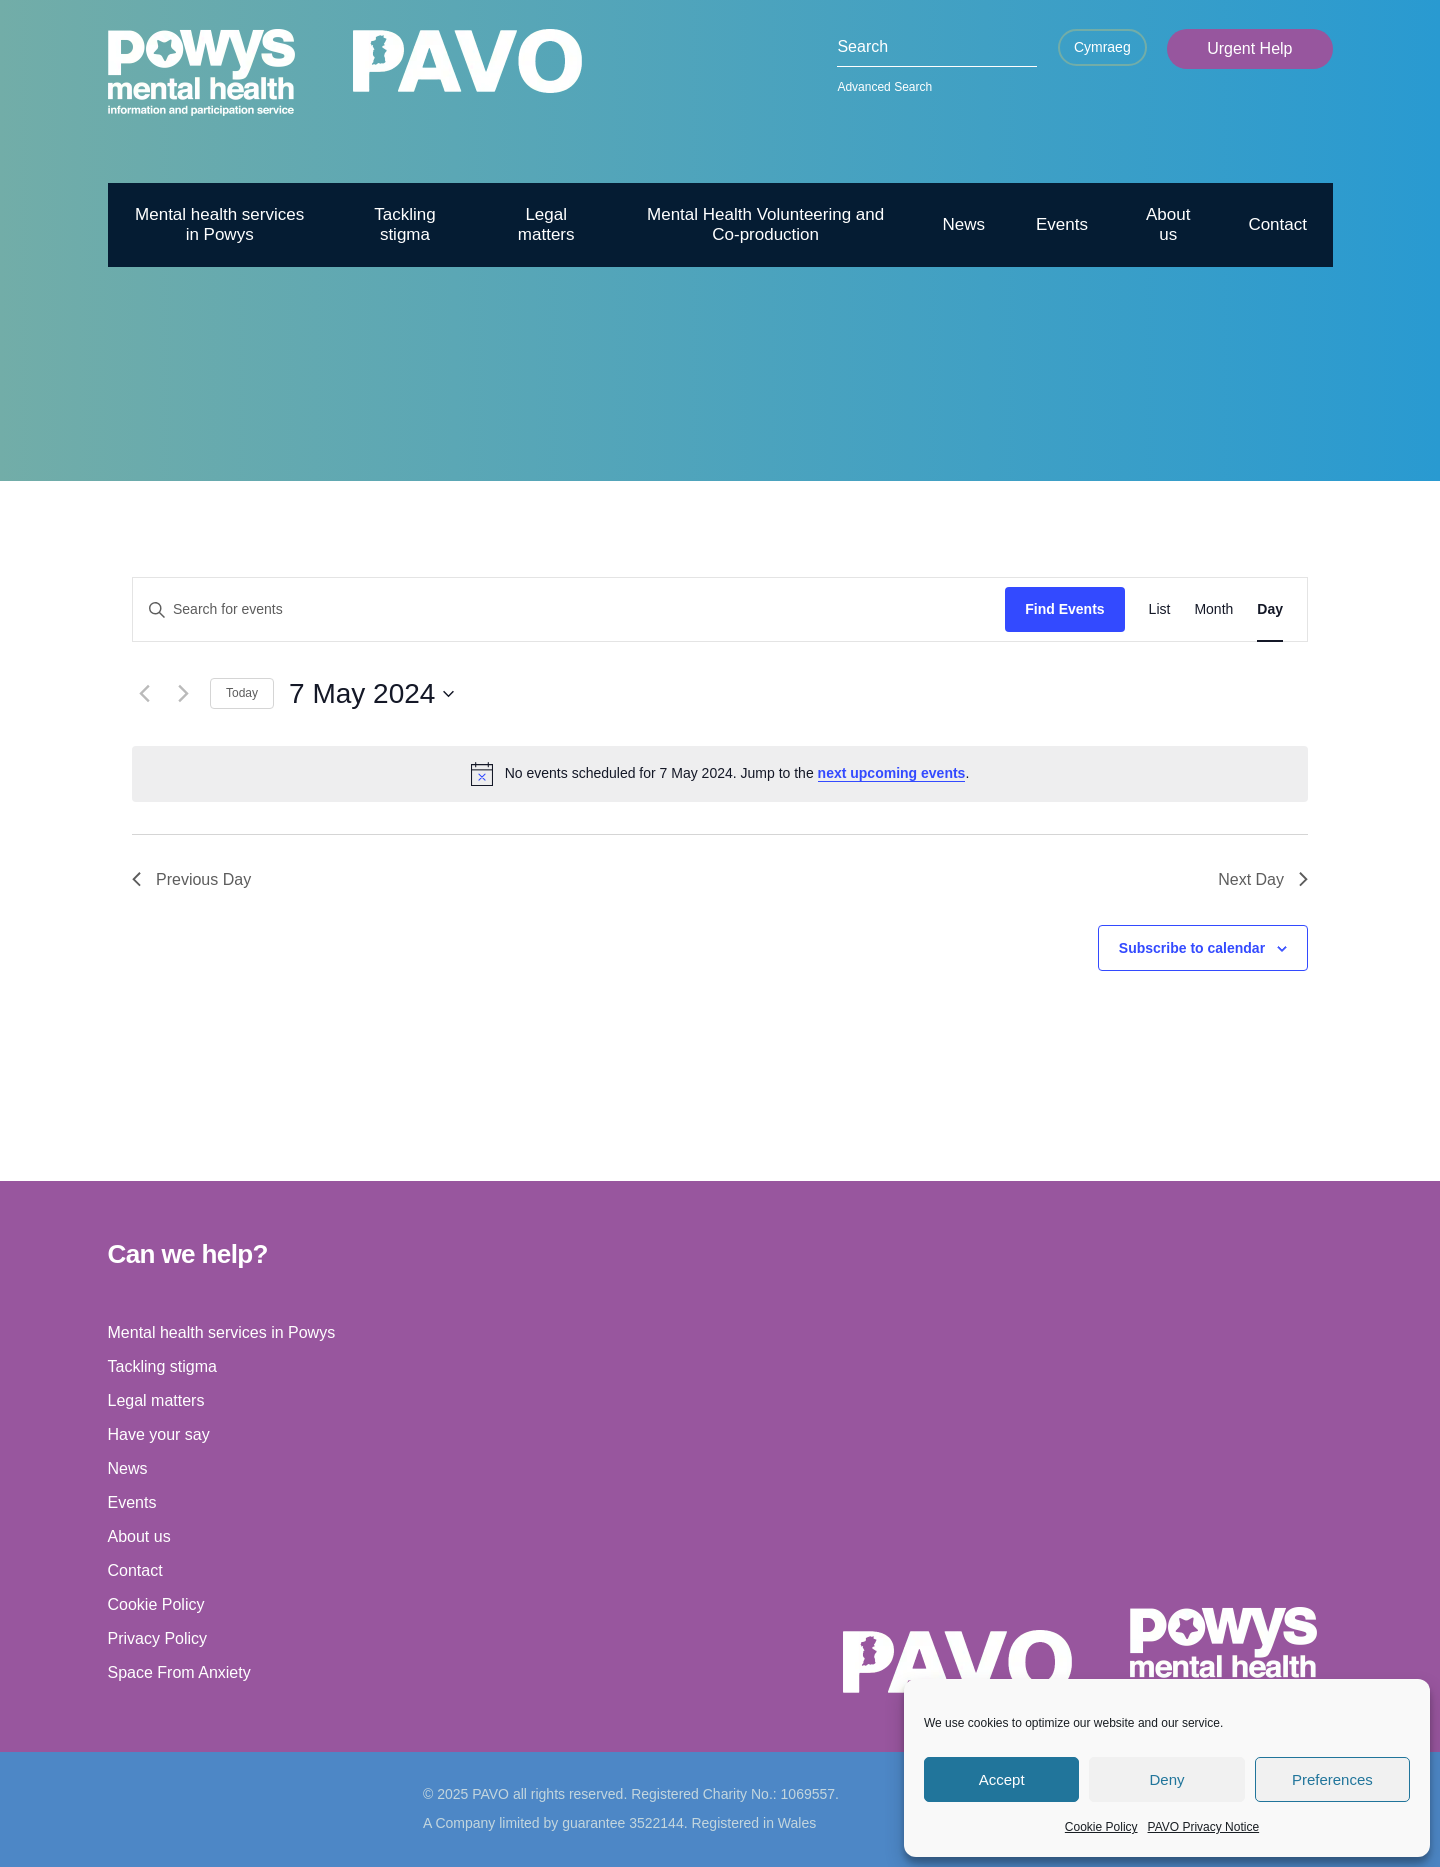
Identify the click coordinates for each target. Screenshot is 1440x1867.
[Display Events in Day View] (1270, 609)
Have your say (159, 1434)
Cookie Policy (1101, 1827)
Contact (1277, 224)
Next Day (1263, 879)
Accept (1002, 1779)
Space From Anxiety (179, 1672)
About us (1168, 224)
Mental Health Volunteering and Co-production (765, 224)
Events (1062, 224)
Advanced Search (884, 87)
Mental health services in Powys (219, 224)
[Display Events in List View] (1160, 609)
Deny (1166, 1779)
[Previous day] (144, 694)
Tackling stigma (404, 224)
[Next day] (183, 694)
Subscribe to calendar (1192, 948)
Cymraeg (1102, 47)
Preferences (1332, 1779)
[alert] (720, 774)
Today (242, 693)
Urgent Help (1249, 48)
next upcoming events (892, 773)
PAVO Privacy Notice (1204, 1827)
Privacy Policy (158, 1638)
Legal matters (546, 224)
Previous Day (191, 879)
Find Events (1064, 609)
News (963, 224)
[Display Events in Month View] (1213, 609)
